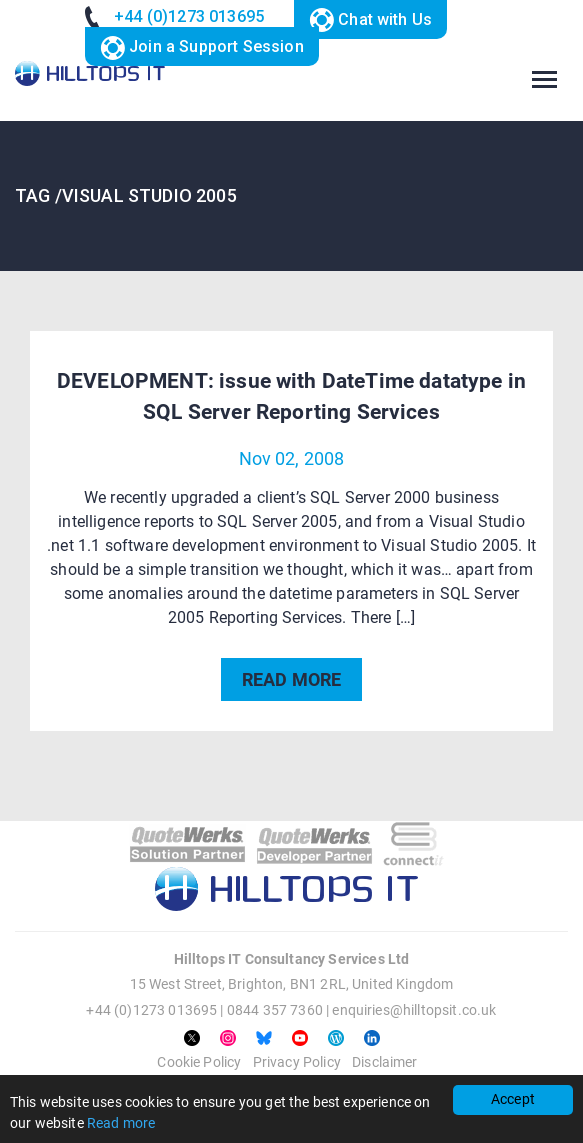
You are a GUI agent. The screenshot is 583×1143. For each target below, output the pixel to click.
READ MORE (291, 679)
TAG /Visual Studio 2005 (126, 195)
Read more (121, 1123)
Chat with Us (370, 20)
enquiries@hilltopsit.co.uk (414, 1010)
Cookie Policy (199, 1062)
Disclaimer (385, 1062)
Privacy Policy (297, 1062)
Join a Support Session (202, 48)
